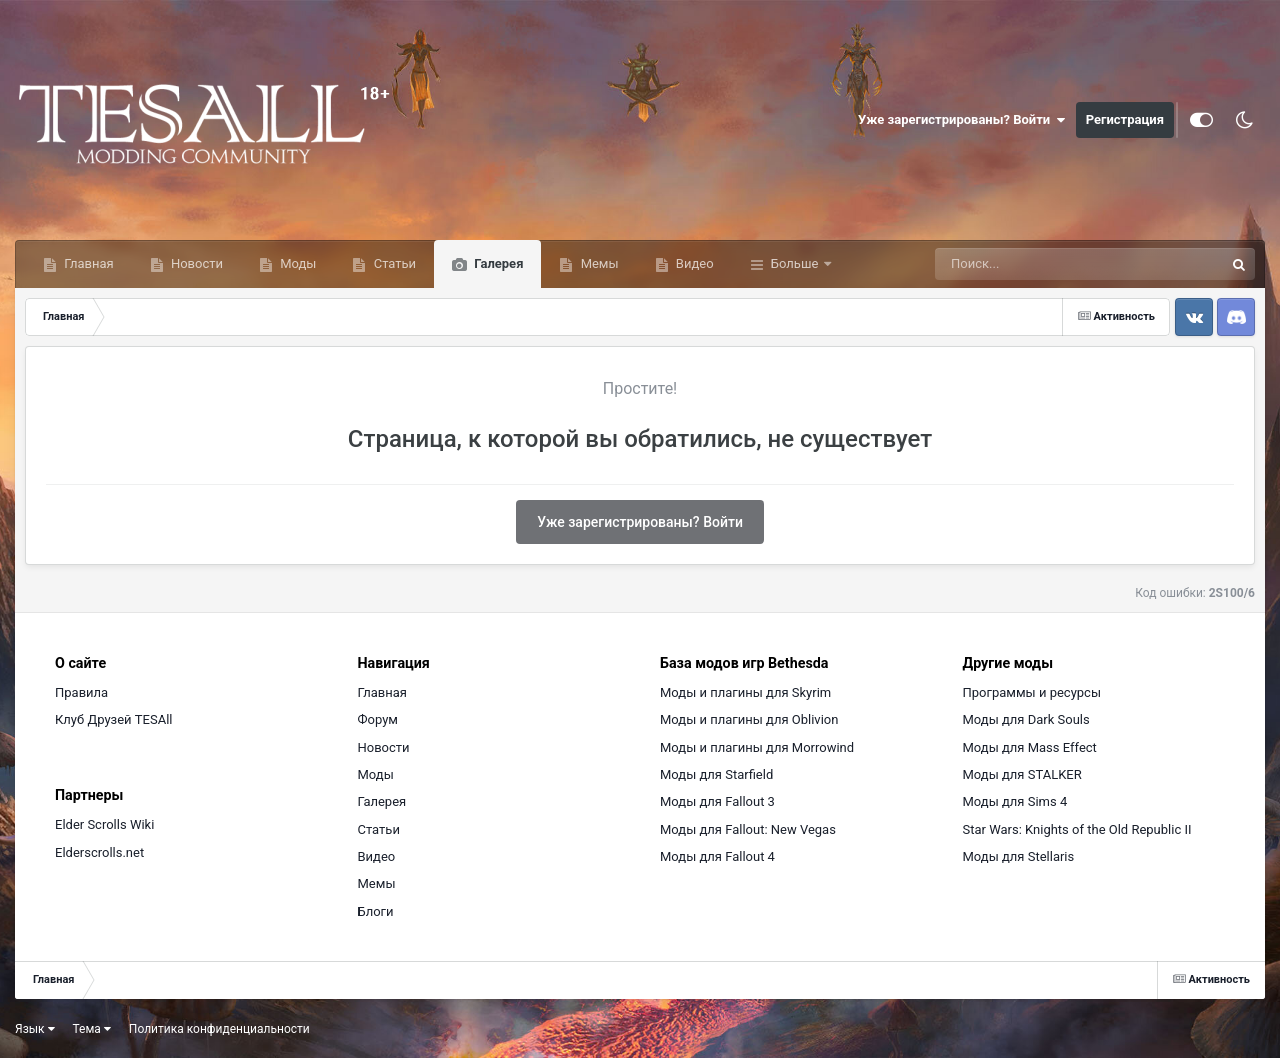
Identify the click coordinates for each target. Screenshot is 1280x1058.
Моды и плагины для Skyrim (745, 692)
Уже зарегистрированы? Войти (962, 120)
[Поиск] (1042, 264)
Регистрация (1125, 119)
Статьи (393, 263)
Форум (378, 719)
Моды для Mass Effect (1030, 747)
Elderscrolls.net (99, 852)
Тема (92, 1029)
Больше (795, 263)
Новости (195, 263)
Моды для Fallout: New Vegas (748, 829)
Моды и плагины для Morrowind (757, 747)
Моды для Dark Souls (1026, 719)
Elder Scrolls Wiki (104, 824)
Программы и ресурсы (1032, 692)
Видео (693, 263)
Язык (35, 1029)
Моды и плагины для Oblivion (749, 719)
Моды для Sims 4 (1015, 801)
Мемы (597, 263)
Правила (81, 692)
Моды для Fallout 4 (717, 856)
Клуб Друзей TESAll (113, 719)
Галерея (497, 263)
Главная (87, 263)
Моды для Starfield (716, 774)
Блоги (376, 911)
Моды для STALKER (1022, 774)
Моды (296, 263)
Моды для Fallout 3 (717, 801)
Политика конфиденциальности (219, 1029)
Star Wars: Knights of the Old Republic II (1077, 829)
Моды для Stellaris (1019, 856)
